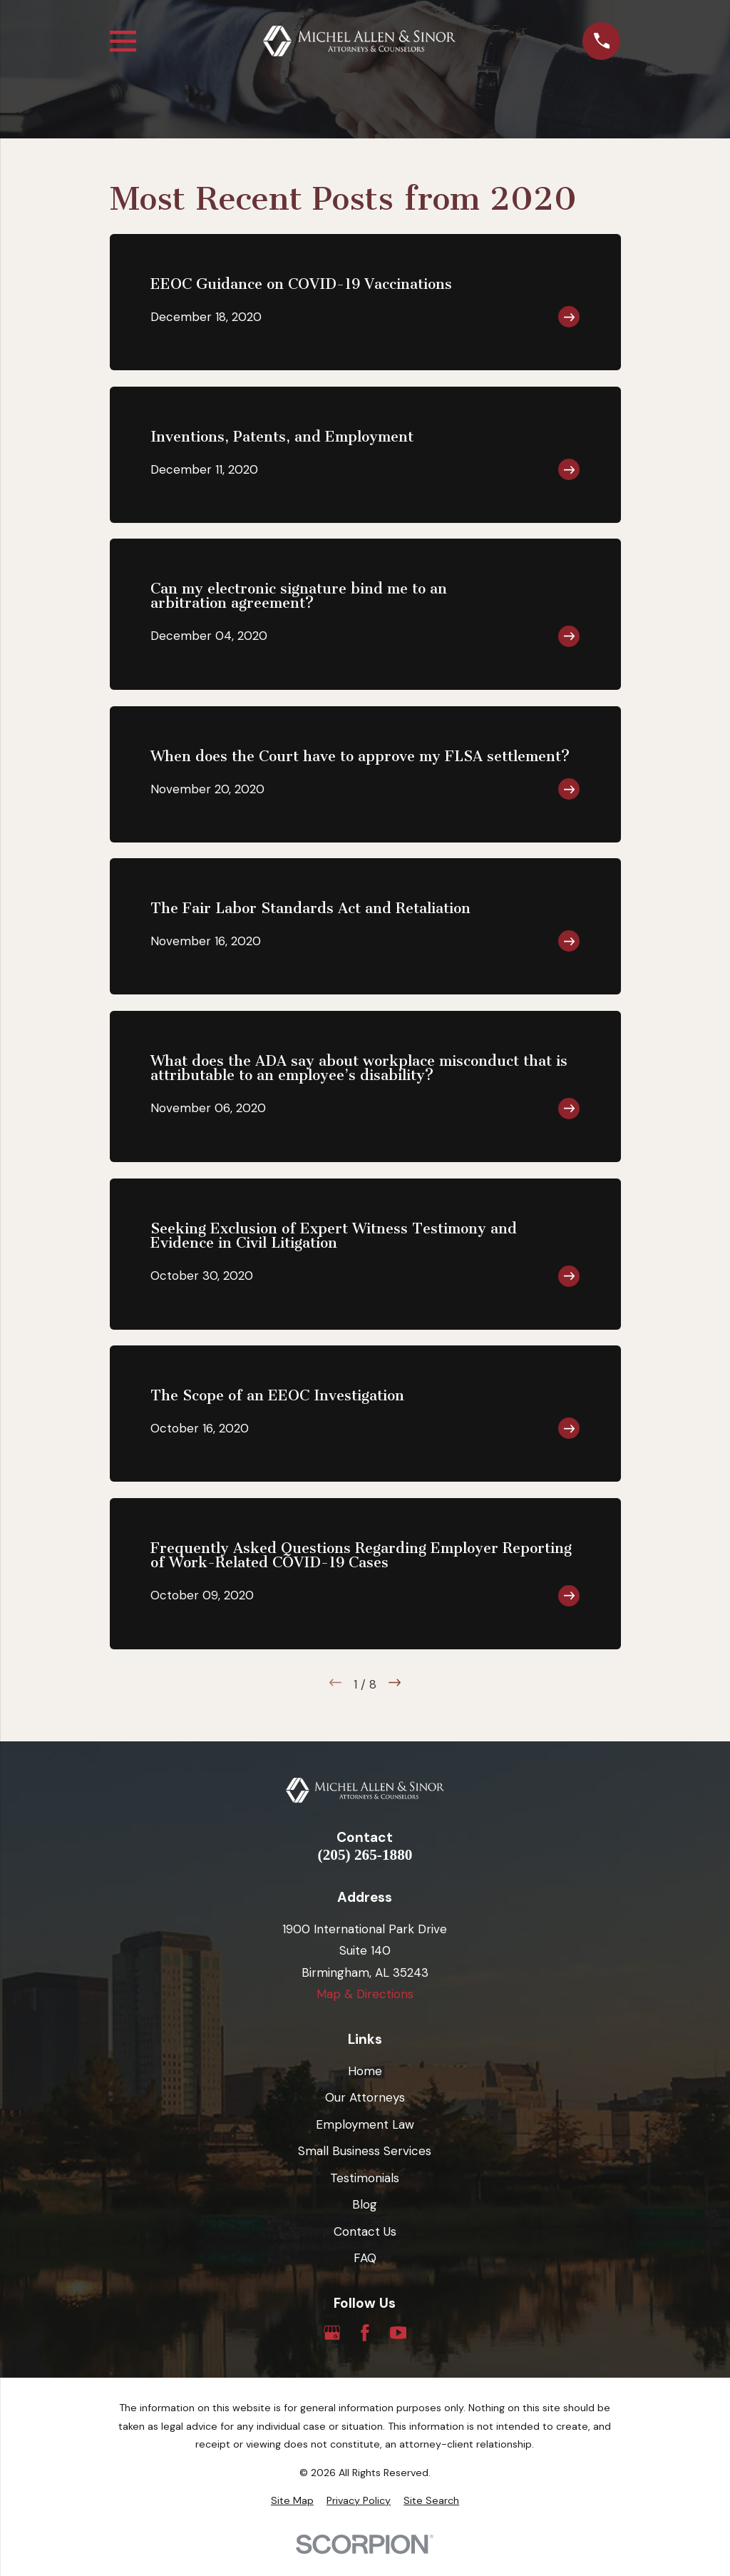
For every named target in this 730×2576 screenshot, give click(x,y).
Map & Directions (365, 1994)
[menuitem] (292, 2501)
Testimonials (364, 2178)
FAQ (365, 2258)
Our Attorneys (365, 2097)
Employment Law (365, 2124)
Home (365, 2071)
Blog (364, 2204)
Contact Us (365, 2231)
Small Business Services (364, 2151)
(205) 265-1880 (365, 1855)
